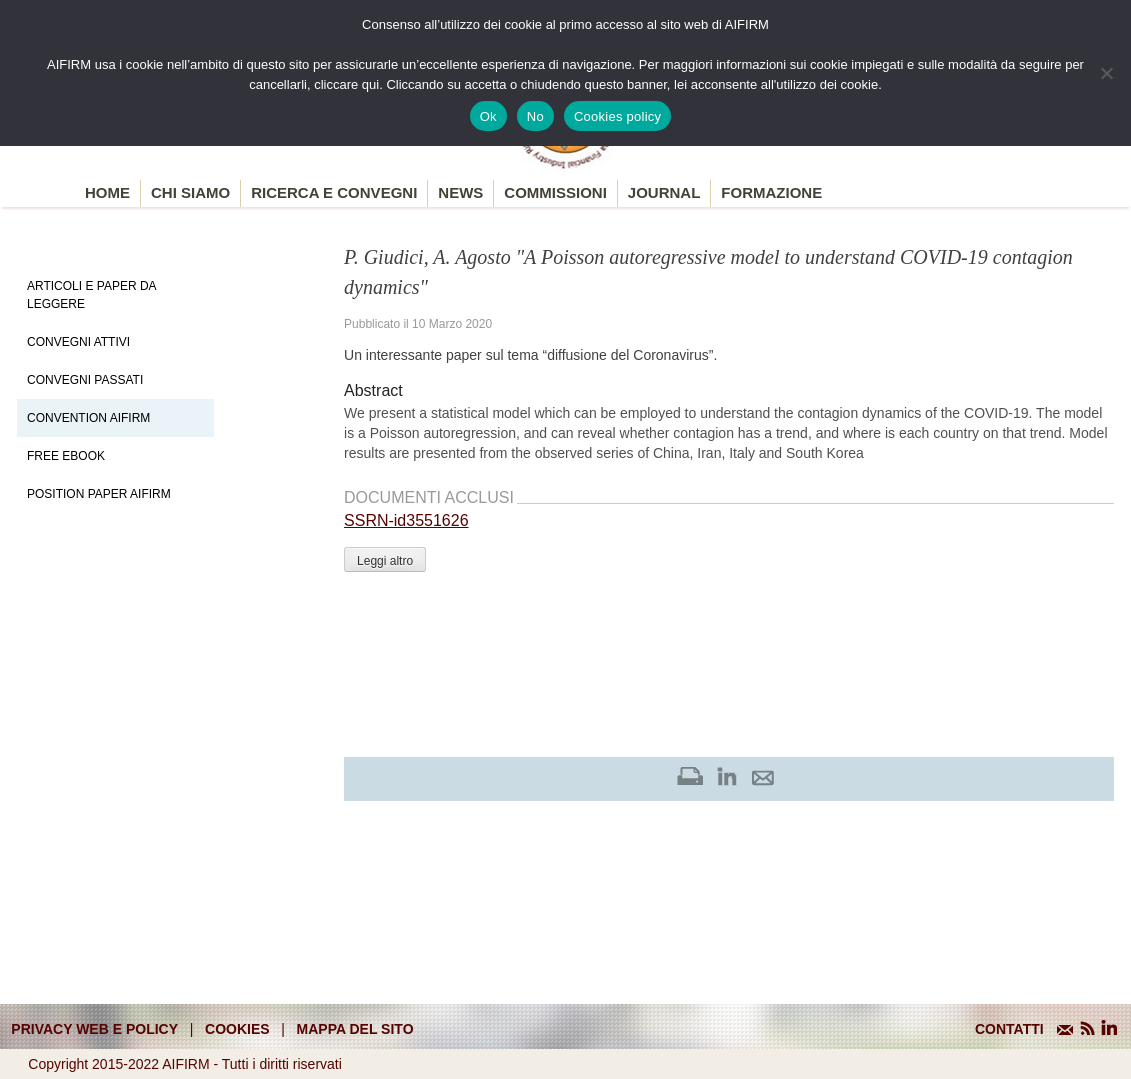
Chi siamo (190, 192)
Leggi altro (385, 561)
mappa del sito (355, 1029)
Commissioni (555, 192)
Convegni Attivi (78, 342)
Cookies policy (617, 116)
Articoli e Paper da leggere (91, 295)
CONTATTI (1009, 1029)
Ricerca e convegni (334, 192)
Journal (664, 192)
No (535, 116)
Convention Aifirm (88, 418)
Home (107, 192)
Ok (488, 116)
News (460, 192)
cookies (237, 1029)
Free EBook (66, 456)
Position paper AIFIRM (99, 494)
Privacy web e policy (94, 1029)
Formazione (771, 192)
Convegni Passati (85, 380)
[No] (1106, 73)
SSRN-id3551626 (406, 520)
